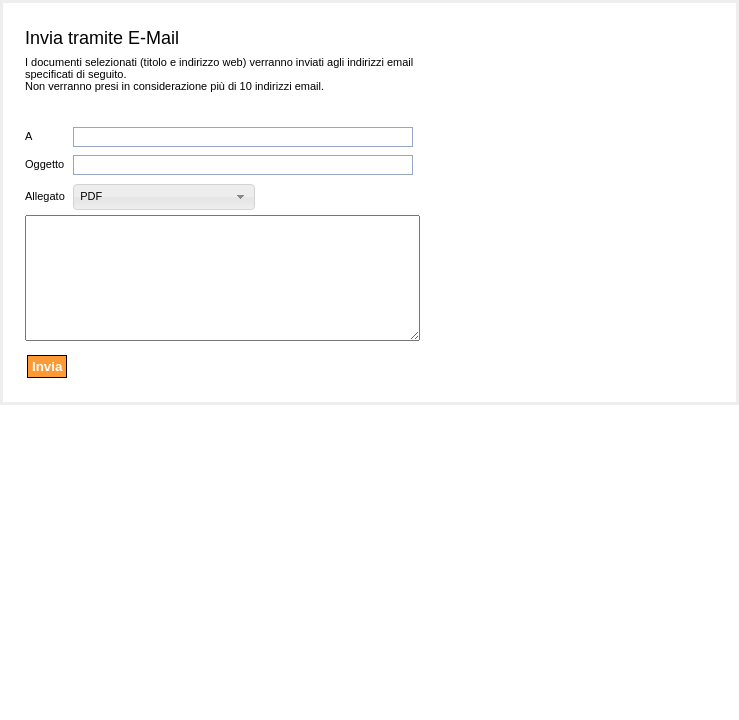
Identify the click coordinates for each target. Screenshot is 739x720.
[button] (164, 197)
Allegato (45, 196)
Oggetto (44, 164)
